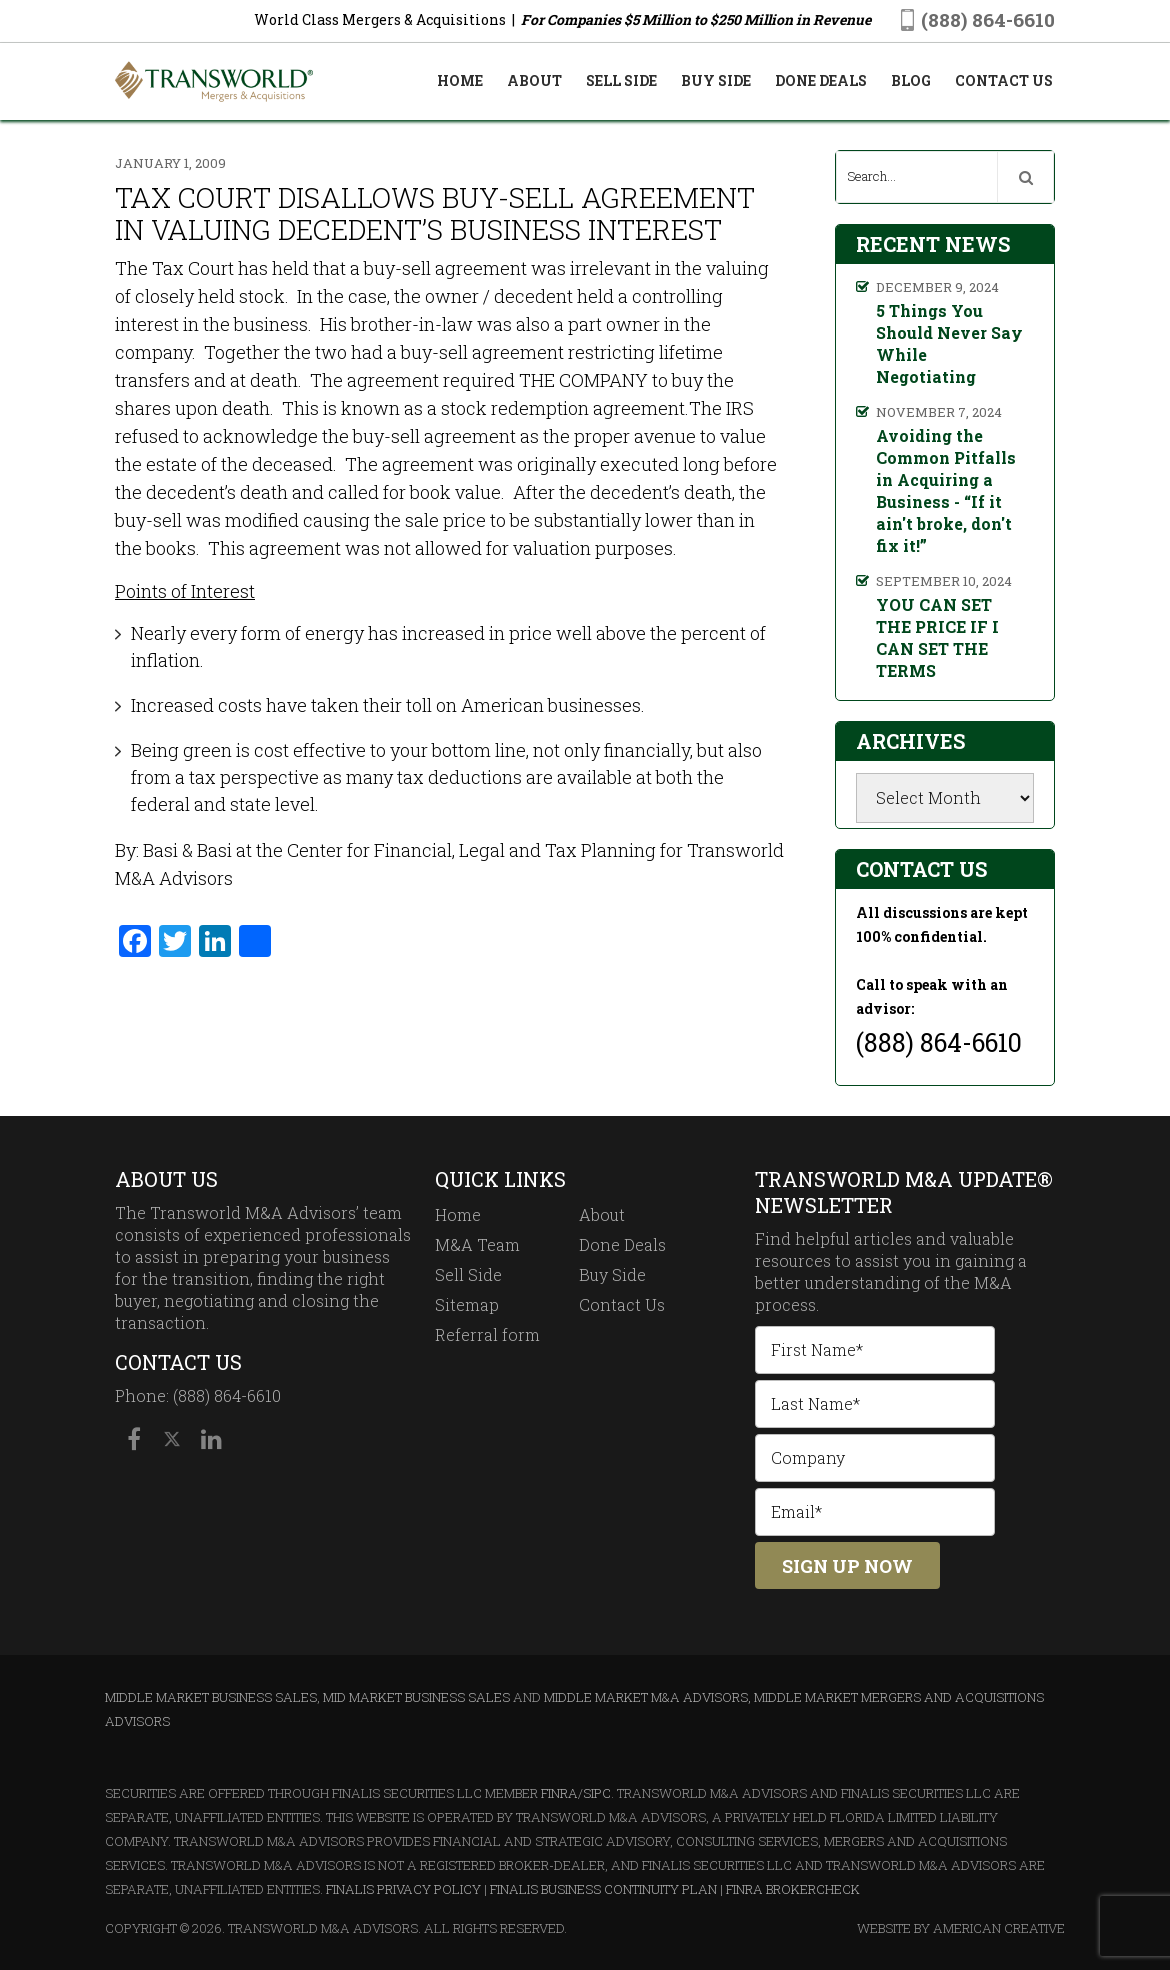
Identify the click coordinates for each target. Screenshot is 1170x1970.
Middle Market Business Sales (211, 1697)
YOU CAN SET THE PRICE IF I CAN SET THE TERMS (937, 637)
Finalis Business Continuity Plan (603, 1889)
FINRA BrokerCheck (793, 1889)
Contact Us (622, 1304)
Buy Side (612, 1274)
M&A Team (477, 1244)
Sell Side (468, 1274)
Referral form (487, 1334)
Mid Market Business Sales (416, 1697)
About (602, 1214)
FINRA (559, 1793)
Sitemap (467, 1304)
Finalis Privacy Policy (403, 1889)
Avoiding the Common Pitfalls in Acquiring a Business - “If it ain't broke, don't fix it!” (946, 490)
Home (458, 1214)
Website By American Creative (961, 1928)
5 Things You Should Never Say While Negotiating (949, 343)
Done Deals (622, 1244)
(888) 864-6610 (988, 19)
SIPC (597, 1793)
